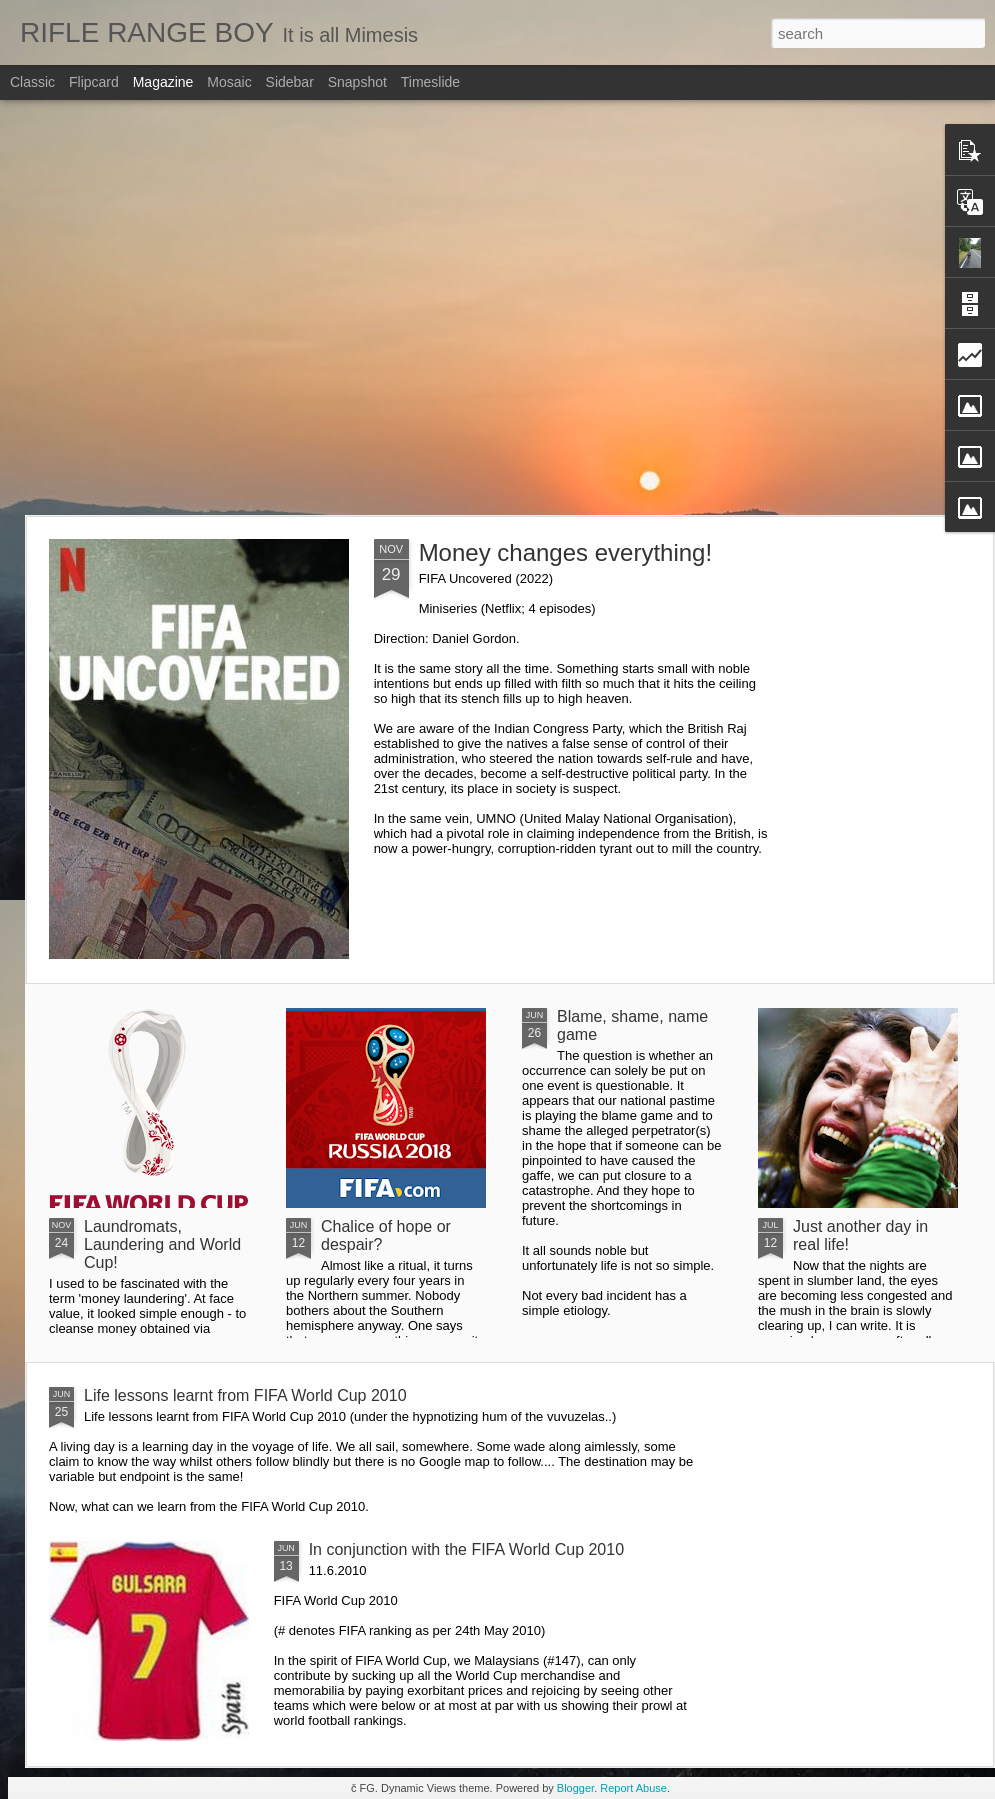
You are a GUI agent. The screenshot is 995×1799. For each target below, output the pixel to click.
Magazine (163, 82)
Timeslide (430, 82)
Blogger (575, 1788)
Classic (32, 82)
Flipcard (94, 82)
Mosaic (229, 82)
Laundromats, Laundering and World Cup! (162, 1244)
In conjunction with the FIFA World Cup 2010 (466, 1549)
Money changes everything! (566, 552)
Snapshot (357, 82)
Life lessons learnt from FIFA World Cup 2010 (245, 1395)
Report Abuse (633, 1788)
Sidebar (290, 82)
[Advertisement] (187, 307)
